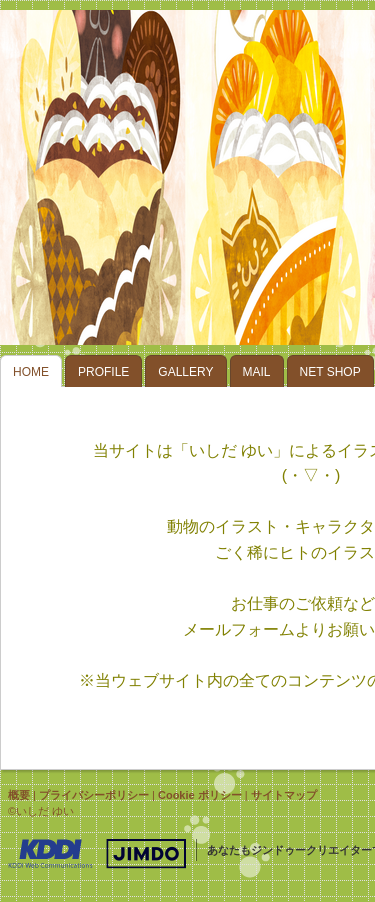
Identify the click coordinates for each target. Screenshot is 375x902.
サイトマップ (284, 795)
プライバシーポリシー (94, 795)
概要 (19, 795)
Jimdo (97, 854)
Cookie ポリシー (200, 795)
